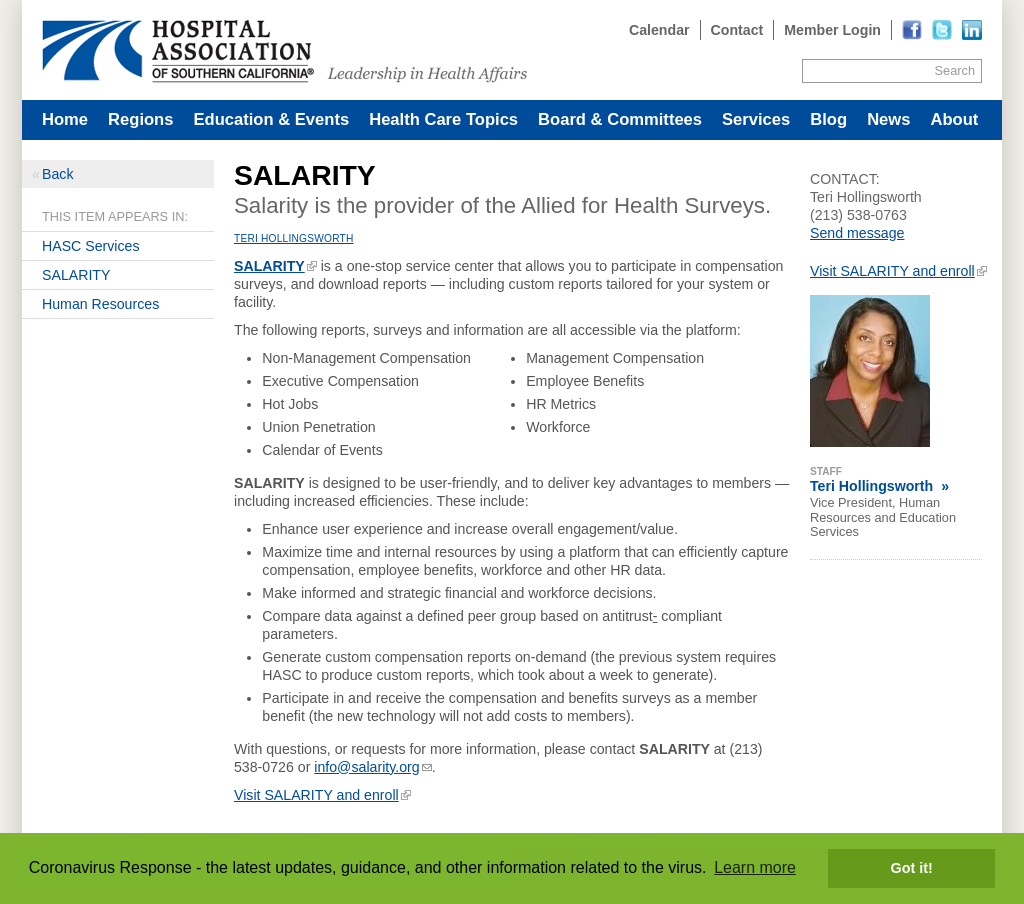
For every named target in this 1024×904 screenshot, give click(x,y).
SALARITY (76, 275)
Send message (857, 233)
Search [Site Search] (955, 70)
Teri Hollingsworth (294, 238)
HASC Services (91, 246)
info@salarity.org (366, 767)
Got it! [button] (912, 868)
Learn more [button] (755, 867)
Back (57, 174)
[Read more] (972, 30)
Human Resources (100, 304)
